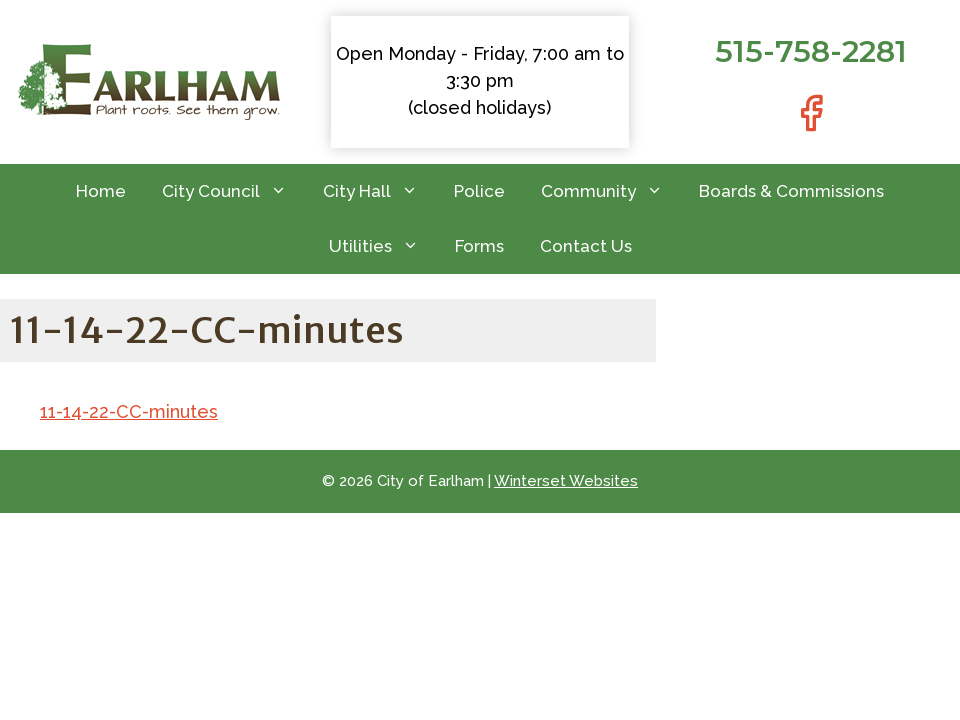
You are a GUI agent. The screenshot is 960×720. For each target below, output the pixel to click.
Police (479, 191)
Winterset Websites (566, 481)
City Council (233, 191)
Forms (479, 246)
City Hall (379, 191)
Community (611, 191)
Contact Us (586, 246)
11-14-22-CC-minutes (129, 411)
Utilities (383, 246)
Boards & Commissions (791, 191)
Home (101, 191)
